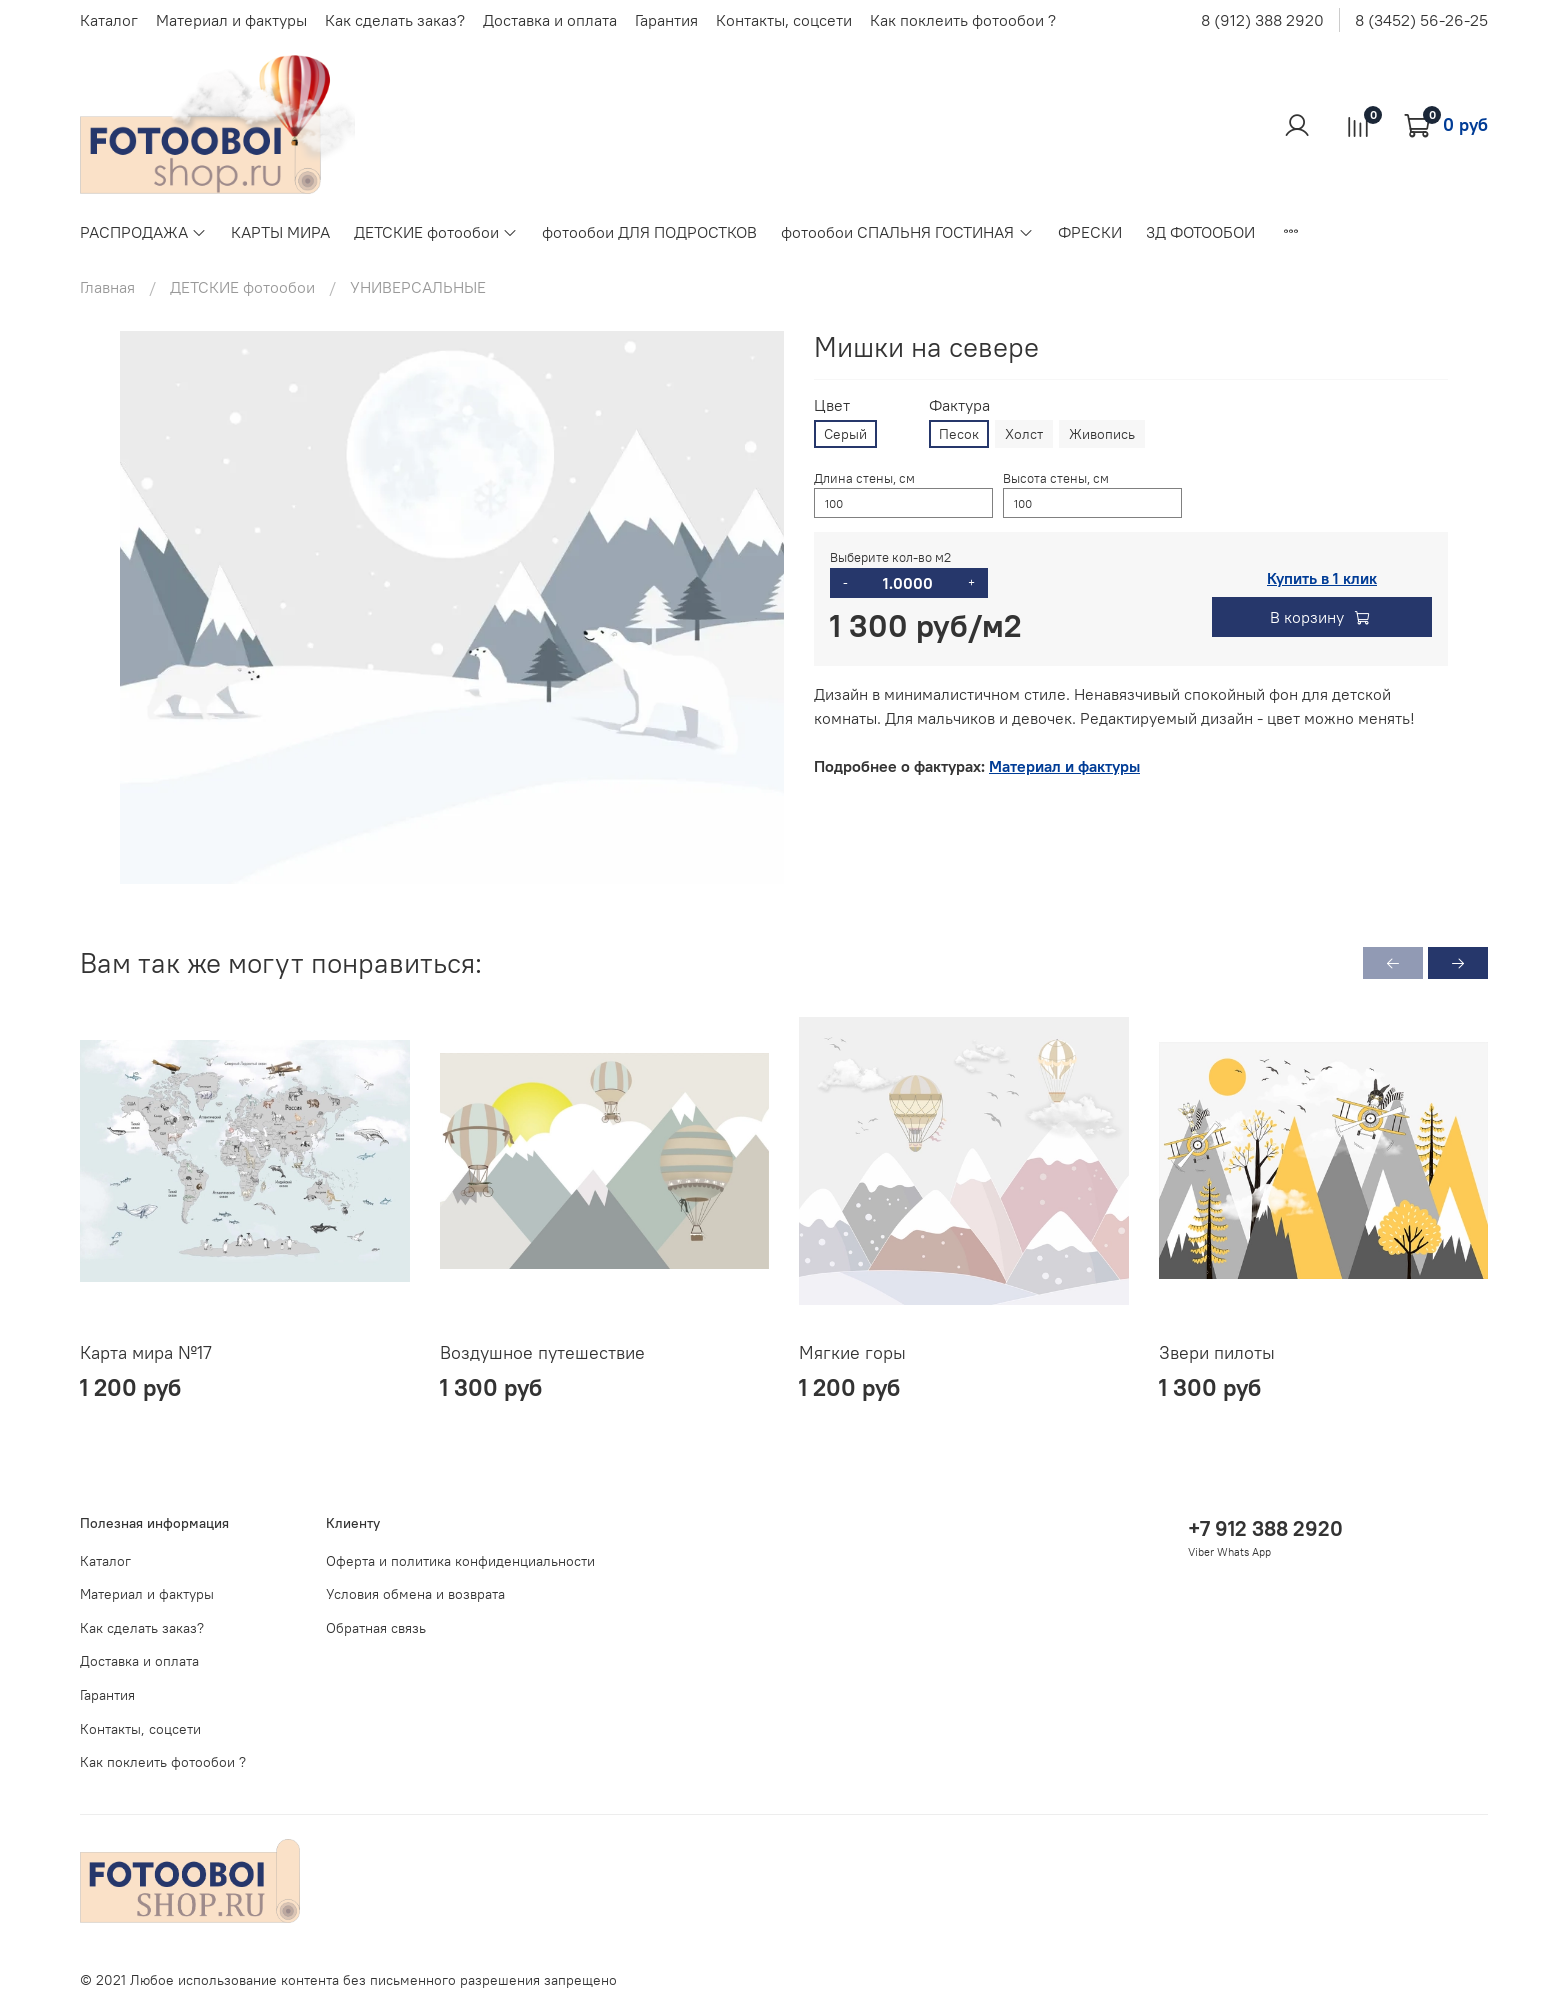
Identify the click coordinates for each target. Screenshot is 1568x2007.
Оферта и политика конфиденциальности (460, 1561)
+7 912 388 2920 (1265, 1528)
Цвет (832, 405)
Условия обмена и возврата (415, 1594)
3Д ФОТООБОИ (1200, 232)
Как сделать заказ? (395, 20)
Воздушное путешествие (542, 1352)
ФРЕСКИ (1090, 232)
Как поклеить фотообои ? (963, 20)
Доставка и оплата (550, 20)
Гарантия (666, 20)
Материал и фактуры (231, 20)
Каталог (109, 20)
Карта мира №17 (146, 1352)
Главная (107, 287)
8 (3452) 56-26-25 (1421, 20)
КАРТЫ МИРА (280, 232)
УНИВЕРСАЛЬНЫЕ (418, 287)
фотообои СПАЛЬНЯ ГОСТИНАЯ (907, 232)
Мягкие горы (852, 1352)
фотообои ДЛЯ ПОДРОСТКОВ (649, 232)
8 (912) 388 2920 (1262, 20)
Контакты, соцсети (784, 20)
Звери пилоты (1217, 1352)
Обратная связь (376, 1628)
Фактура (959, 405)
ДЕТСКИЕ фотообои (436, 232)
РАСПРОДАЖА (143, 232)
